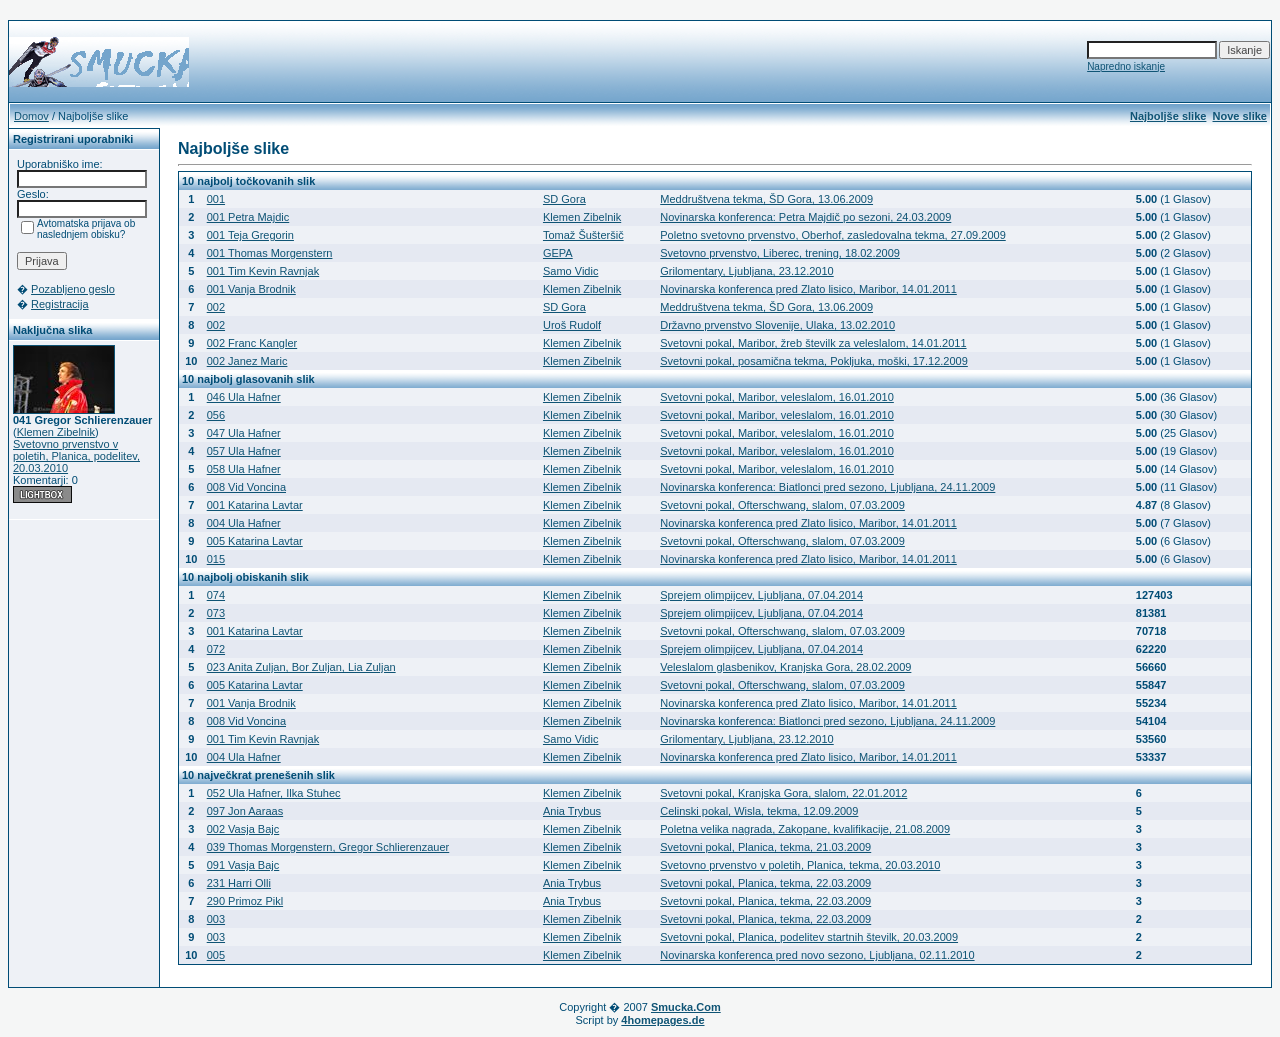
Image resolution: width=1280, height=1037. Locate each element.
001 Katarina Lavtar (255, 505)
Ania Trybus (572, 811)
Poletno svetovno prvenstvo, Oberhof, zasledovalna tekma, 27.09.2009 (833, 235)
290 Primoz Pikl (245, 901)
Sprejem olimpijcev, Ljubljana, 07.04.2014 (761, 595)
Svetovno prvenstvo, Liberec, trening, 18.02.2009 (780, 253)
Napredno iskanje (1126, 66)
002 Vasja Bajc (243, 829)
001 (216, 199)
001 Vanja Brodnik (251, 289)
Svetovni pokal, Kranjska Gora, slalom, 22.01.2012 (783, 793)
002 (216, 307)
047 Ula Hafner (244, 433)
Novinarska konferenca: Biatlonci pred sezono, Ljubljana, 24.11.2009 (827, 487)
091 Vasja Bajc (243, 865)
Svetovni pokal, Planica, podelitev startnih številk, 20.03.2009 (809, 937)
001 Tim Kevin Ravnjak (263, 271)
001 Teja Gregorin (250, 235)
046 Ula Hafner (244, 397)
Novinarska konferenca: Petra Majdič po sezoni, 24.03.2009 (805, 217)
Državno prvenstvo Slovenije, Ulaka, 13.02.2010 (777, 325)
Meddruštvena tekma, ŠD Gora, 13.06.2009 (766, 199)
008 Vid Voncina (246, 487)
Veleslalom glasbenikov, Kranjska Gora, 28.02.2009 (785, 667)
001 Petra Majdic (248, 217)
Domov (31, 116)
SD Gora (564, 199)
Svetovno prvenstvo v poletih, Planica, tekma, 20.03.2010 (800, 865)
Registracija (59, 304)
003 (216, 919)
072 (216, 649)
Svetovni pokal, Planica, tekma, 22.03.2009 (765, 883)
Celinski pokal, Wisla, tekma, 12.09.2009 (759, 811)
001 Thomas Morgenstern (270, 253)
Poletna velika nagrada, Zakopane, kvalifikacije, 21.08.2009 (805, 829)
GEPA (558, 253)
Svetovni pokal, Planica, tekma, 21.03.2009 (765, 847)
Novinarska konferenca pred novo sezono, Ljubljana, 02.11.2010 (817, 955)
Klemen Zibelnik (56, 432)
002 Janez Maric (247, 361)
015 (216, 559)
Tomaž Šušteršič (583, 235)
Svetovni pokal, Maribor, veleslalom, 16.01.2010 (777, 397)
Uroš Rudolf (572, 325)
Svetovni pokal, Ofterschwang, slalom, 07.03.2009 (782, 505)
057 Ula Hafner (244, 451)
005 (216, 955)
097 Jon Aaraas (245, 811)
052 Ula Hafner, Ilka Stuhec (274, 793)
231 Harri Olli (239, 883)
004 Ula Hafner (244, 523)
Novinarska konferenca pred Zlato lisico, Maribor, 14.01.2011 (808, 289)
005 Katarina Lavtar (255, 541)
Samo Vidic (570, 271)
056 (216, 415)
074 (216, 595)
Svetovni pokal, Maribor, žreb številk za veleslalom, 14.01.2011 (813, 343)
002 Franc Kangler (252, 343)
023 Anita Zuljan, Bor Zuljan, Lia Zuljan (301, 667)
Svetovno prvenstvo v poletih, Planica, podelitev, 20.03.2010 (76, 456)
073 (216, 613)
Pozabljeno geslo (73, 289)
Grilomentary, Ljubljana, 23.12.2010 (746, 271)
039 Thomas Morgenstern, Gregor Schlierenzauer (328, 847)
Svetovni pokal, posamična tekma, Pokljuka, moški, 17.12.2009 (814, 361)
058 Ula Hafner (244, 469)
